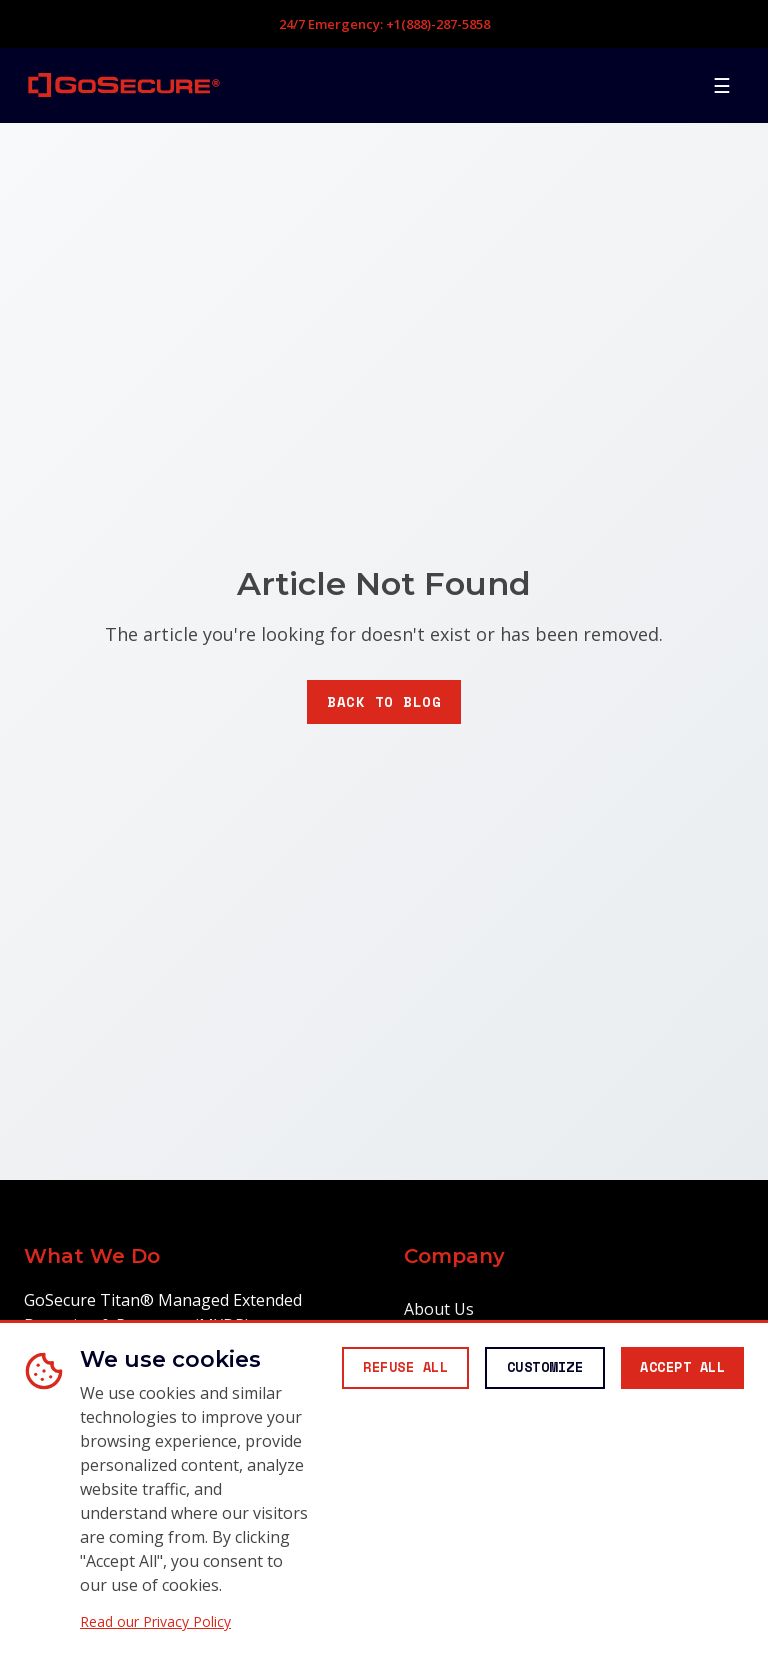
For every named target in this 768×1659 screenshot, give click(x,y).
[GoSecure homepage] (124, 85)
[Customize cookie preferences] (529, 1321)
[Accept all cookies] (676, 1321)
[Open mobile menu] (722, 85)
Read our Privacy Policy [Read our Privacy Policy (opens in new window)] (155, 1622)
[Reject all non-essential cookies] (378, 1321)
